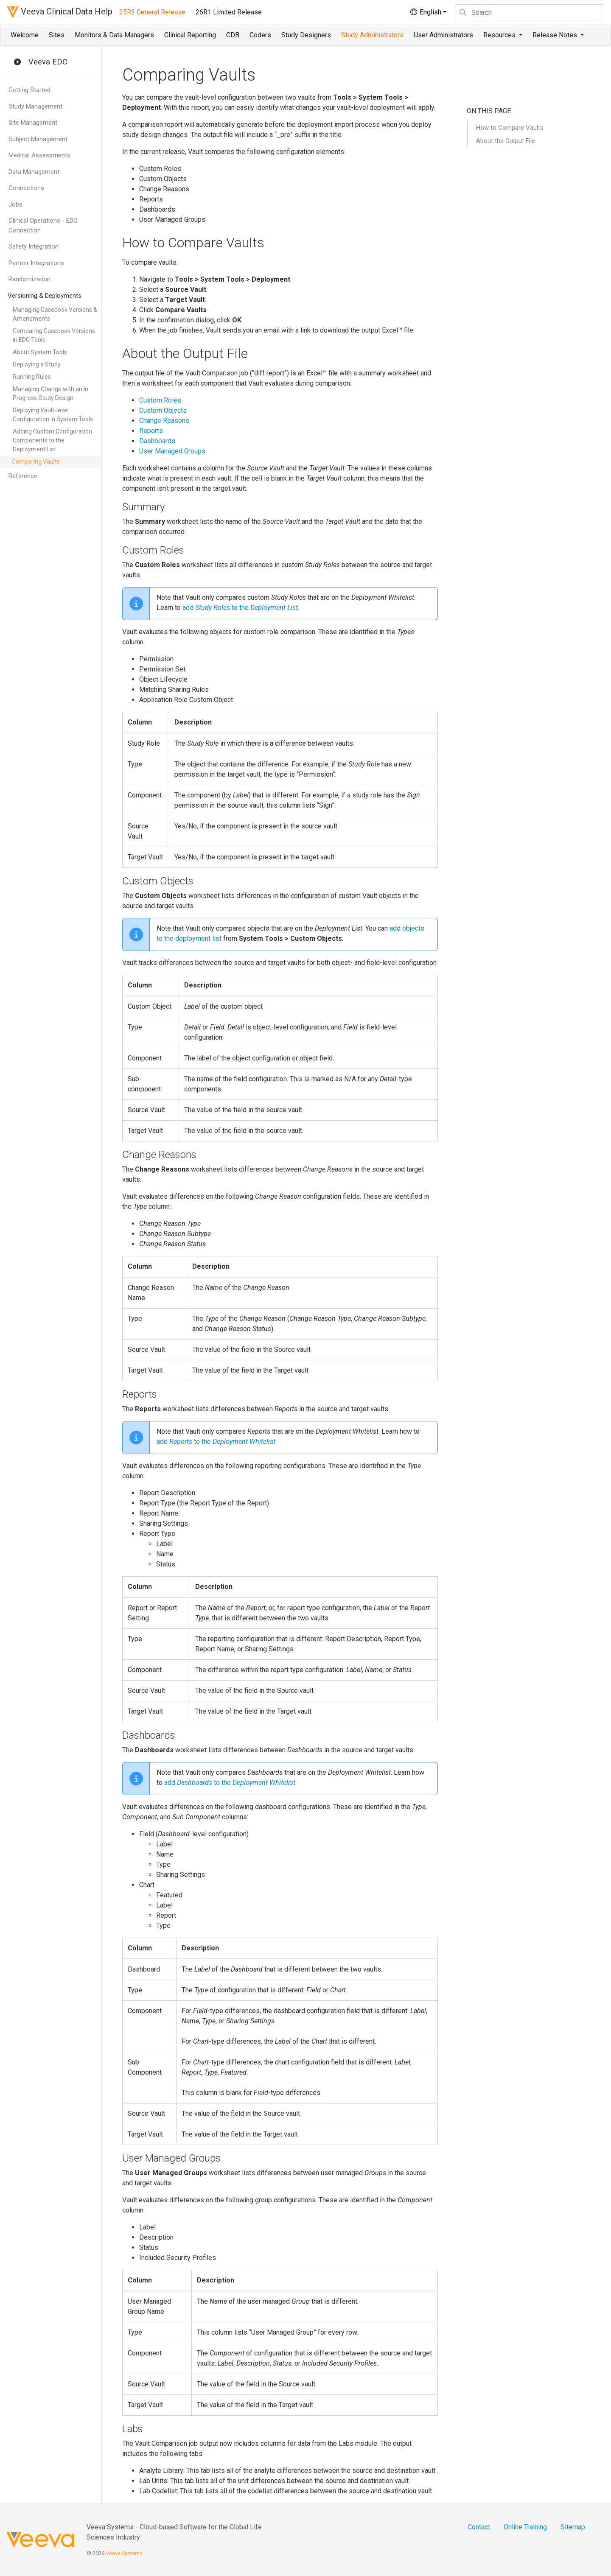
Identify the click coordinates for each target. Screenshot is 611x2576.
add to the (240, 608)
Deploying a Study (37, 364)
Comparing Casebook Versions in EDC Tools (54, 335)
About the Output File (505, 141)
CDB (232, 35)
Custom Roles (160, 400)
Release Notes (556, 35)
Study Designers (306, 35)
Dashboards (157, 441)
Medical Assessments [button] (39, 155)
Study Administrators (372, 35)
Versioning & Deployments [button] (44, 295)
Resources (500, 35)
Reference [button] (22, 476)
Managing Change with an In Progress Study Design (50, 393)
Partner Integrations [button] (36, 263)
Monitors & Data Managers (114, 35)
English (425, 12)
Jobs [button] (15, 204)
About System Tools (40, 352)
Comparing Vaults (36, 461)
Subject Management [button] (37, 139)
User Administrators (443, 35)
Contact (479, 2527)
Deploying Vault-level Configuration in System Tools (53, 414)
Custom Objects (163, 410)
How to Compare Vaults (510, 127)
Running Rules (32, 376)
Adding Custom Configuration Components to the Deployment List (52, 440)
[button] (17, 62)
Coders (260, 35)
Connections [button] (26, 188)
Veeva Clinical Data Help (59, 12)
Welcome (25, 35)
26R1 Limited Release (229, 12)
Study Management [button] (35, 106)
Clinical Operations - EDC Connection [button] (43, 225)
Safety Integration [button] (33, 246)
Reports (151, 431)
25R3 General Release (152, 12)
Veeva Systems (124, 2553)
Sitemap (573, 2527)
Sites (56, 35)
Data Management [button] (33, 172)
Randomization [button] (29, 279)
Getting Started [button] (29, 90)
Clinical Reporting (190, 35)
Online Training (525, 2527)
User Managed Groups (172, 451)
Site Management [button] (32, 122)
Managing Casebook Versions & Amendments (55, 314)
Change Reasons (164, 421)
